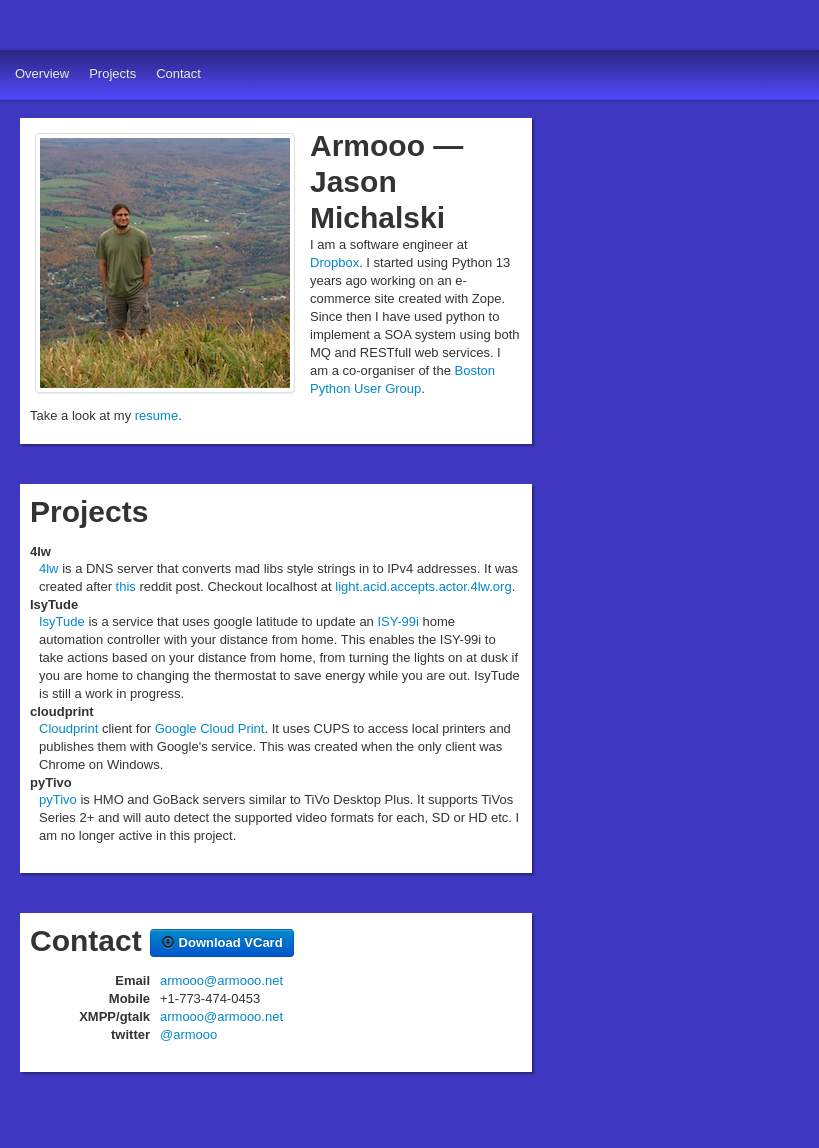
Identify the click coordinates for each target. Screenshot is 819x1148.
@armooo (188, 1034)
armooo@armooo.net (221, 980)
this (126, 586)
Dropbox (334, 262)
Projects (112, 73)
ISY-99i (397, 621)
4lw (49, 568)
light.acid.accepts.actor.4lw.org (423, 586)
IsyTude (62, 621)
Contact (178, 73)
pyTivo (58, 799)
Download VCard (222, 942)
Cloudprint (68, 728)
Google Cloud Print (210, 728)
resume (156, 415)
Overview (42, 73)
